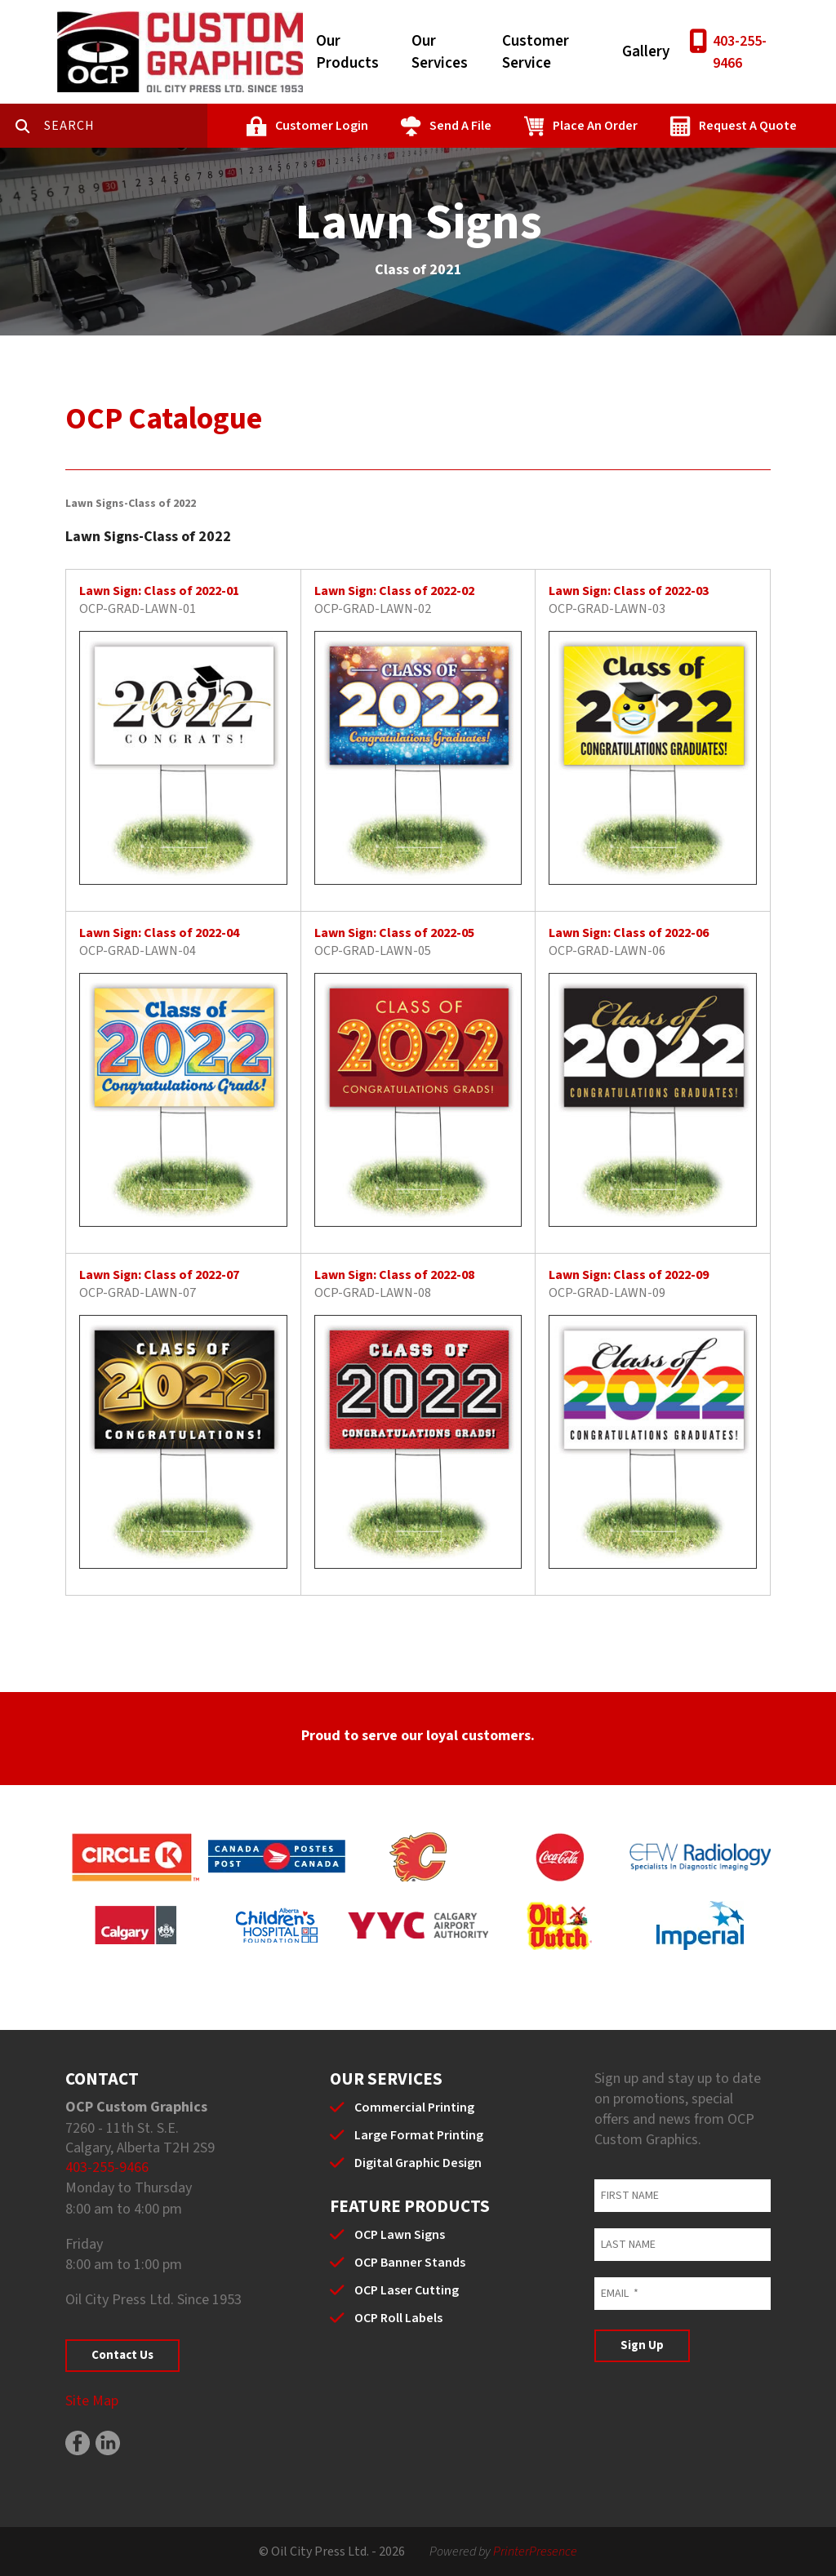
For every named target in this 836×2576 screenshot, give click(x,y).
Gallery (645, 52)
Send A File (460, 126)
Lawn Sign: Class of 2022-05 (394, 933)
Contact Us (122, 2355)
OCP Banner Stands (409, 2263)
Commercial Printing (414, 2107)
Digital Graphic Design (418, 2163)
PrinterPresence (535, 2551)
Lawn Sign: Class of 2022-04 (159, 933)
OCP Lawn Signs (399, 2235)
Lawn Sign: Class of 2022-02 (394, 591)
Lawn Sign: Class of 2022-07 (159, 1275)
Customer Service (535, 52)
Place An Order (595, 126)
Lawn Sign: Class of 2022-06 (629, 933)
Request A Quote (748, 126)
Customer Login (321, 126)
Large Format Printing (418, 2135)
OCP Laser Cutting (406, 2290)
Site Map (91, 2401)
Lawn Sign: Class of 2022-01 (159, 591)
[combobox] (125, 126)
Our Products (347, 52)
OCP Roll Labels (398, 2318)
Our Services (439, 52)
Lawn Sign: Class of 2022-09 (629, 1275)
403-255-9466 (740, 52)
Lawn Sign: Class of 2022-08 (394, 1275)
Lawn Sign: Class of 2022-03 (629, 591)
